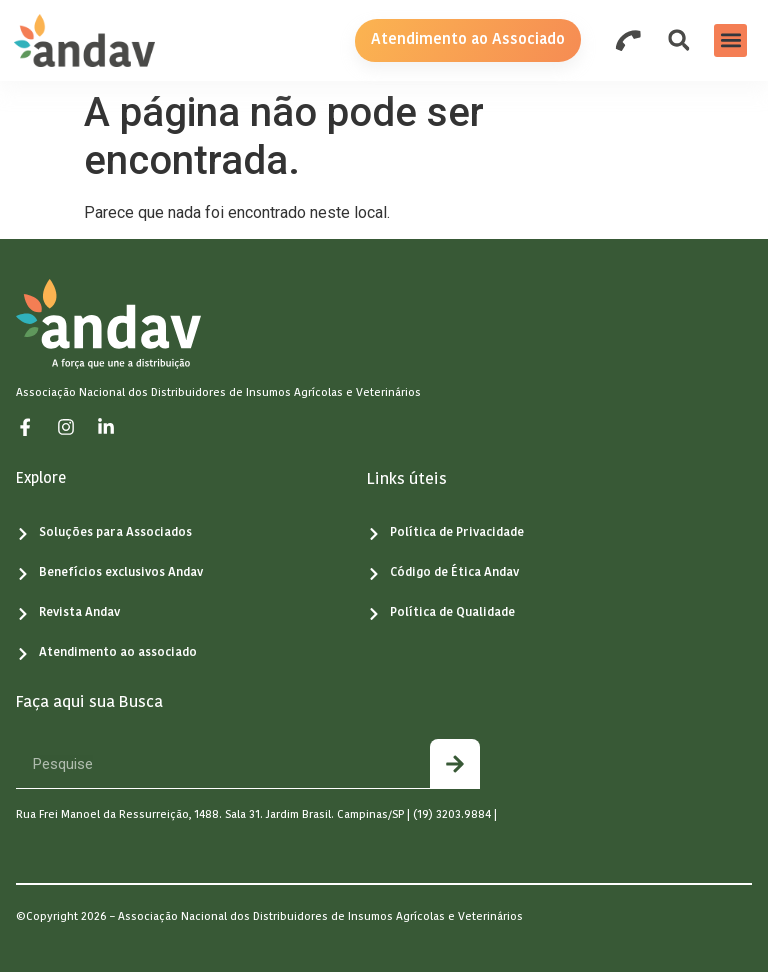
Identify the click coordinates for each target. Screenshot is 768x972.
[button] (730, 40)
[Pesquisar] (455, 763)
